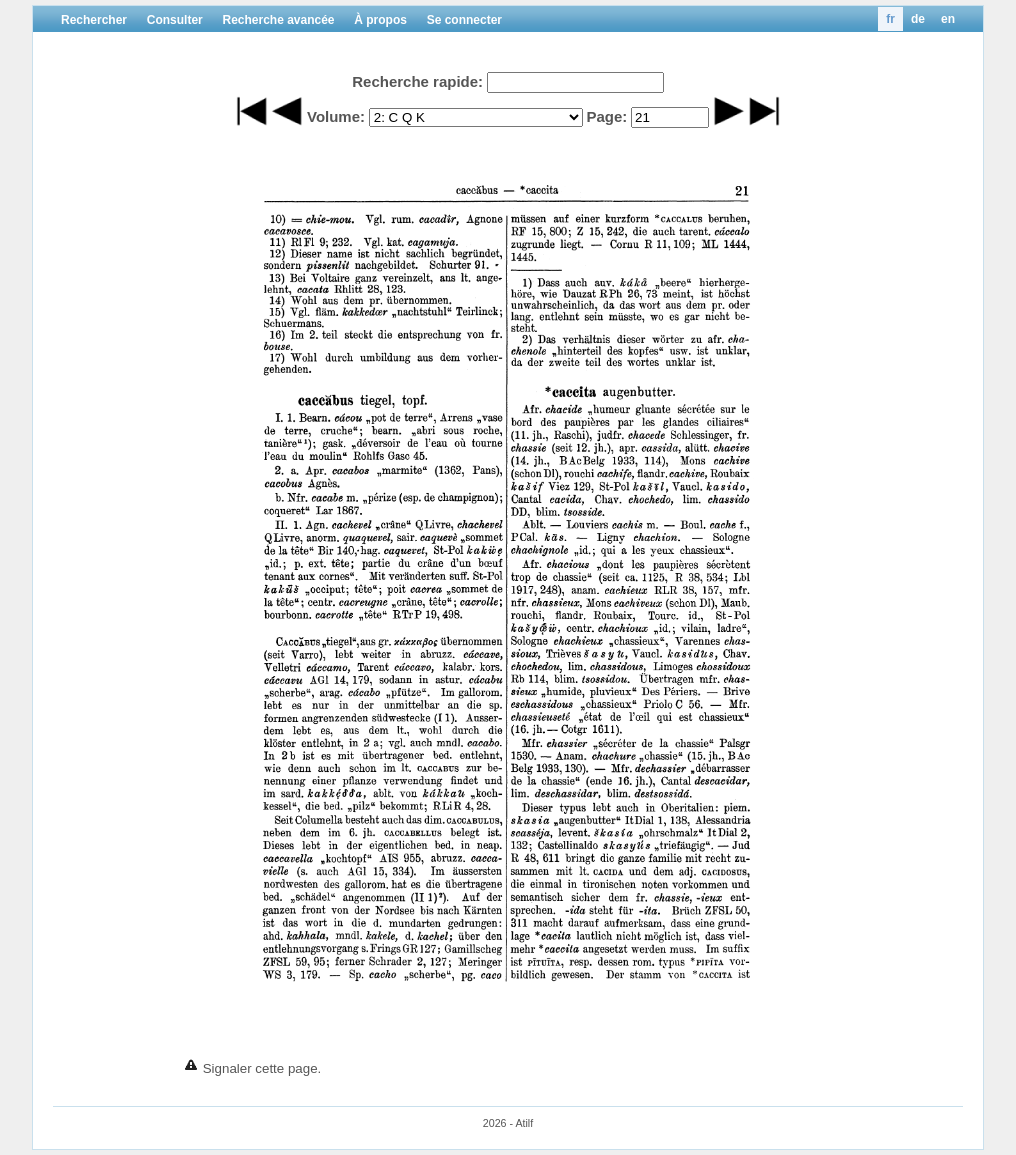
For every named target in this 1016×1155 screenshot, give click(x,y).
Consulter (175, 20)
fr (890, 19)
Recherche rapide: (417, 81)
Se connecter (464, 20)
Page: (606, 116)
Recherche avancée (278, 20)
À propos (380, 20)
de (918, 19)
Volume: (336, 116)
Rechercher (94, 20)
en (948, 19)
